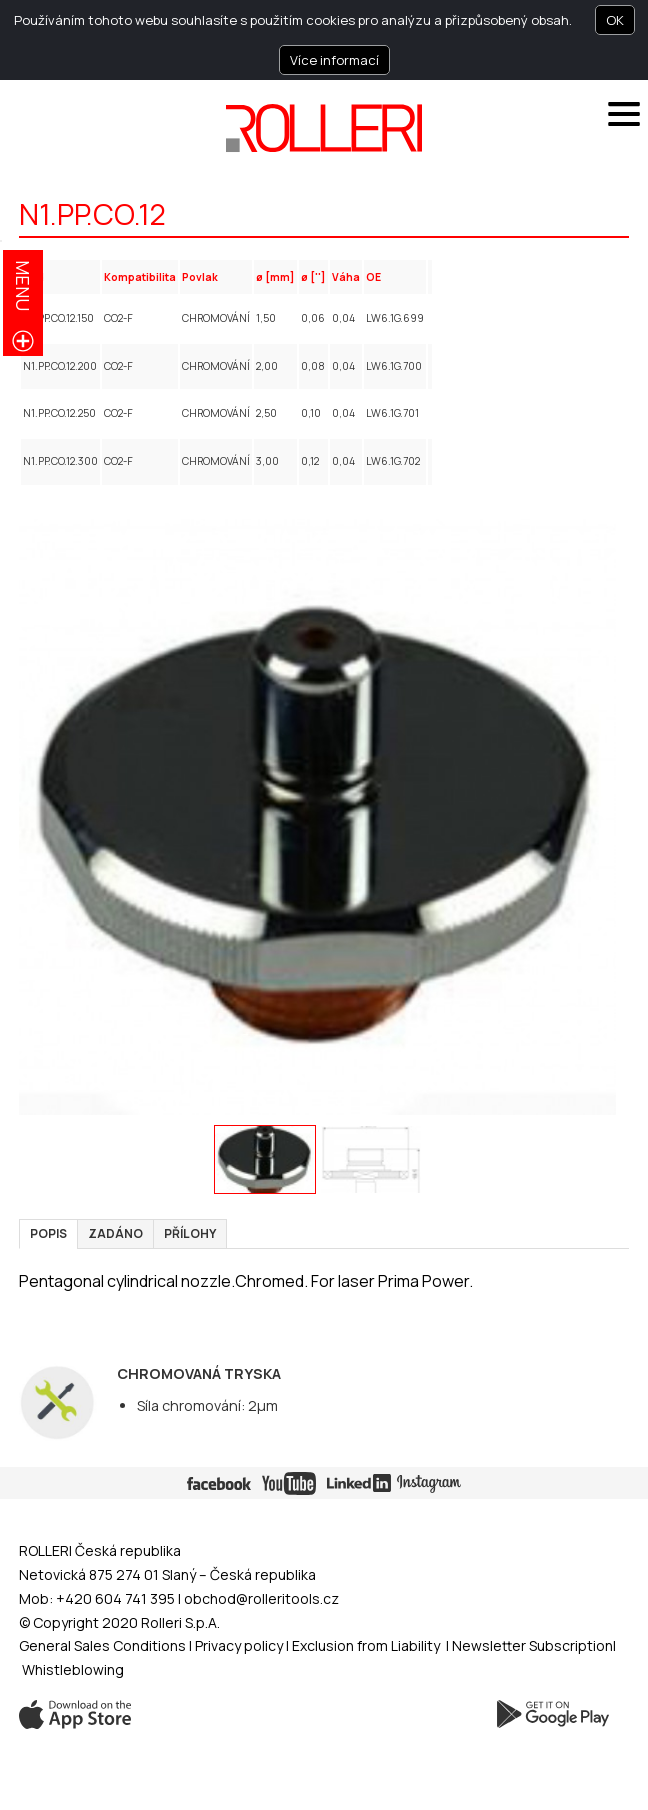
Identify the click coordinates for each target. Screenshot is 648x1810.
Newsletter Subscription (532, 1645)
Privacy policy (240, 1645)
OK (615, 20)
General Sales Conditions (102, 1645)
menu (23, 285)
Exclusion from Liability (366, 1645)
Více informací (334, 60)
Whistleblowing (73, 1669)
